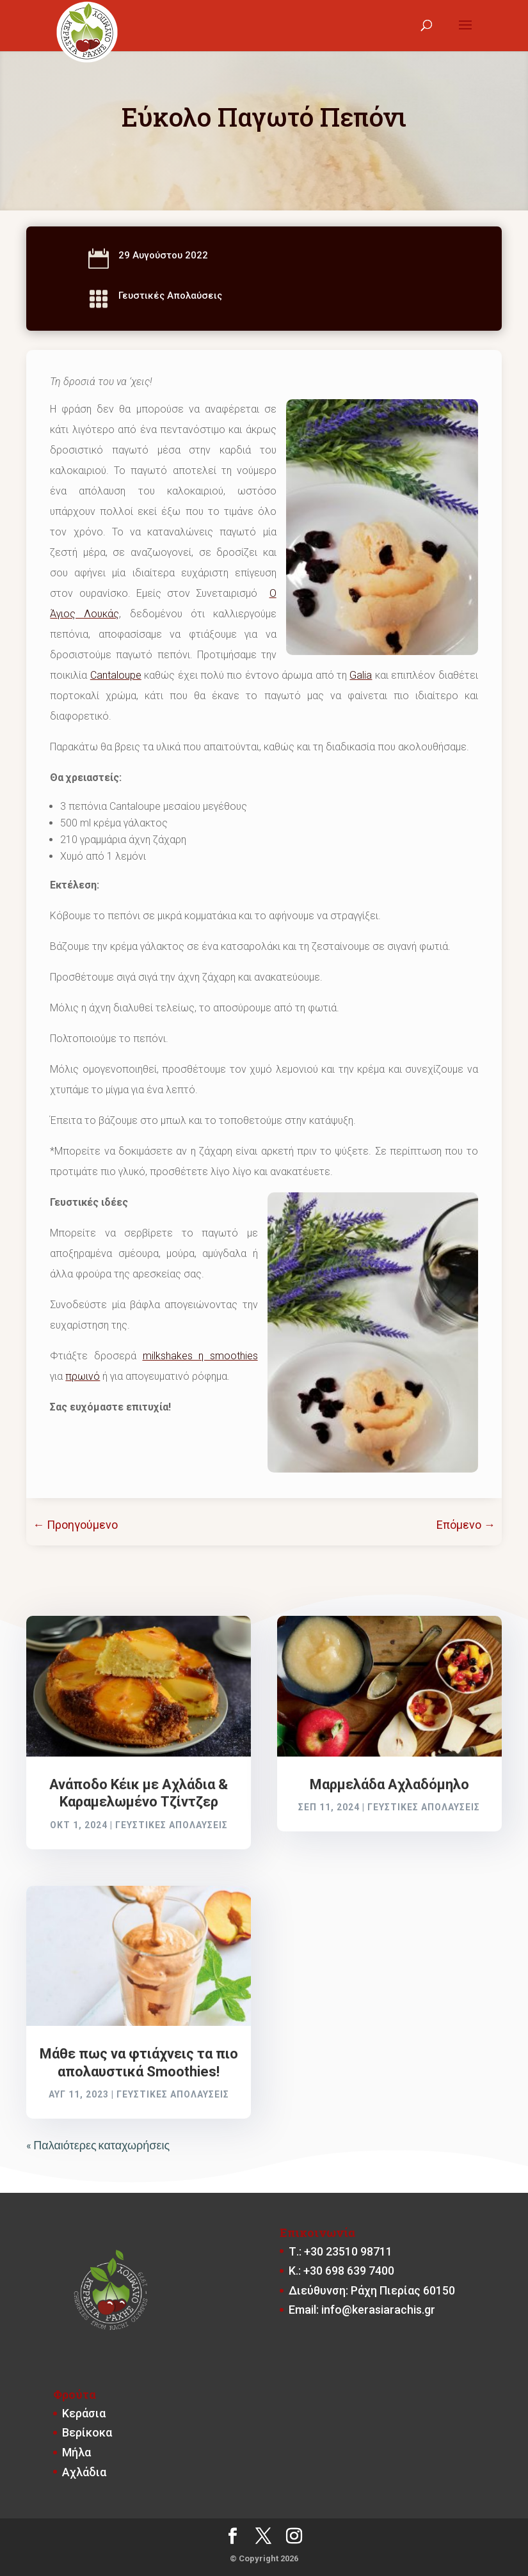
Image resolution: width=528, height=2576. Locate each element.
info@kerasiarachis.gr (378, 2309)
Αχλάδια (84, 2472)
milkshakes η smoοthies (200, 1356)
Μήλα (76, 2452)
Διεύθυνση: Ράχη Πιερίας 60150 (372, 2290)
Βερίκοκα (87, 2432)
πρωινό (82, 1376)
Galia (360, 675)
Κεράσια (84, 2413)
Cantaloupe (115, 675)
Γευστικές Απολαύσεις (170, 295)
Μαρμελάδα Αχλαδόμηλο (389, 1784)
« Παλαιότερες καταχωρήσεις (98, 2145)
